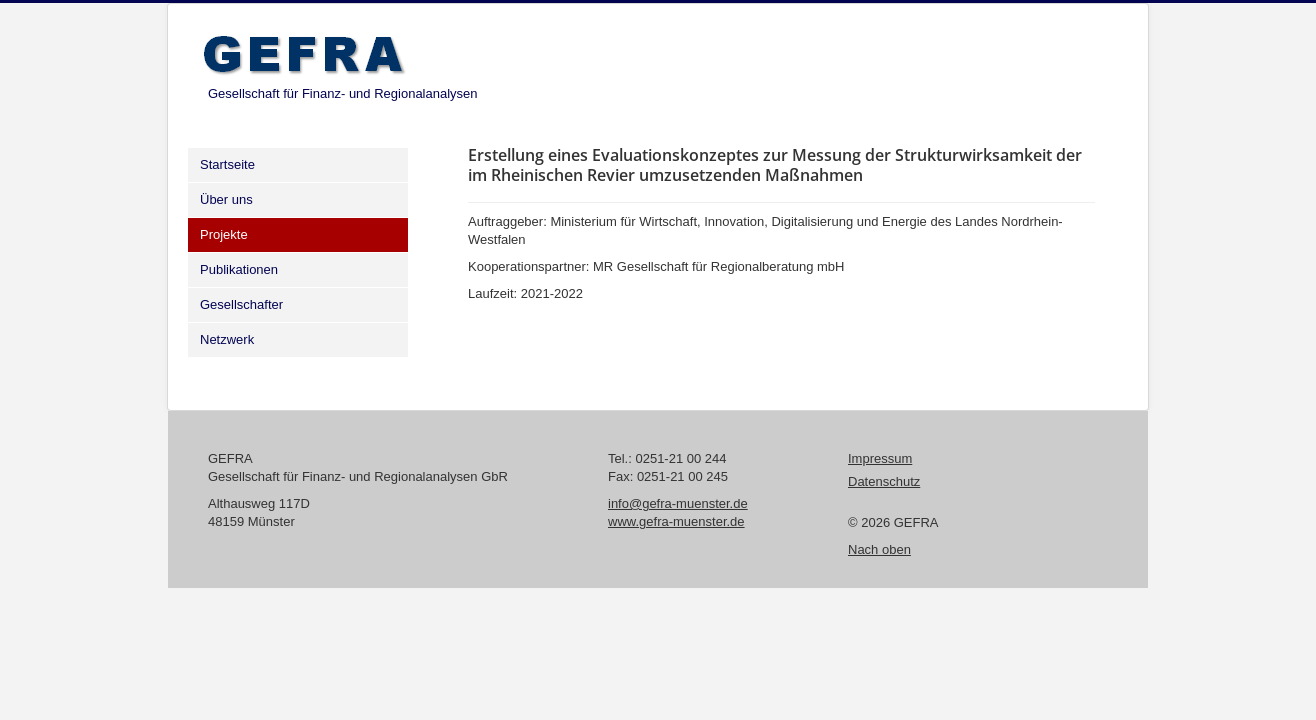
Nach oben (879, 549)
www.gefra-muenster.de (676, 521)
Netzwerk (227, 339)
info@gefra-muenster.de (678, 503)
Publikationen (239, 269)
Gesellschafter (241, 304)
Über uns (226, 199)
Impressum (880, 458)
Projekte (224, 234)
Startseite (227, 164)
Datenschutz (884, 481)
